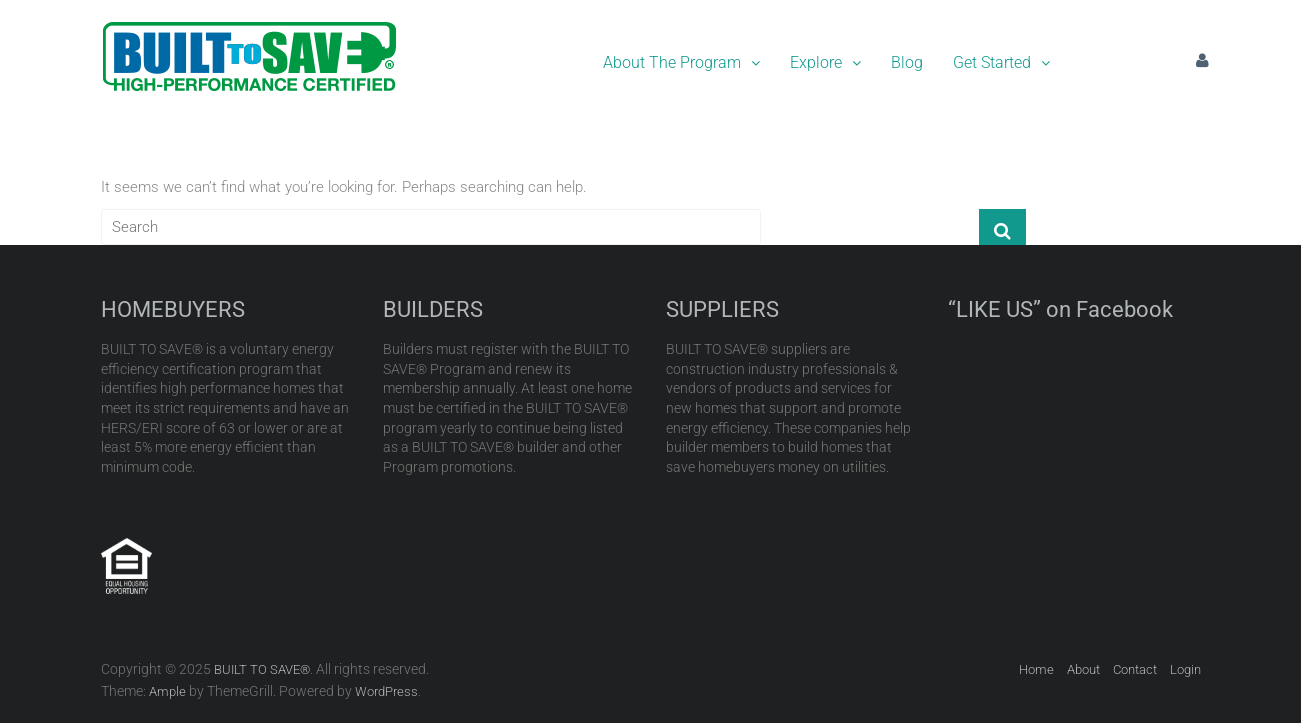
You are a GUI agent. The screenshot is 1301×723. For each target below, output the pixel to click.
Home (1036, 669)
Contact (1135, 669)
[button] (681, 63)
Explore (825, 62)
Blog (907, 62)
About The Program (681, 62)
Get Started (1001, 62)
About (1083, 669)
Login (1185, 669)
